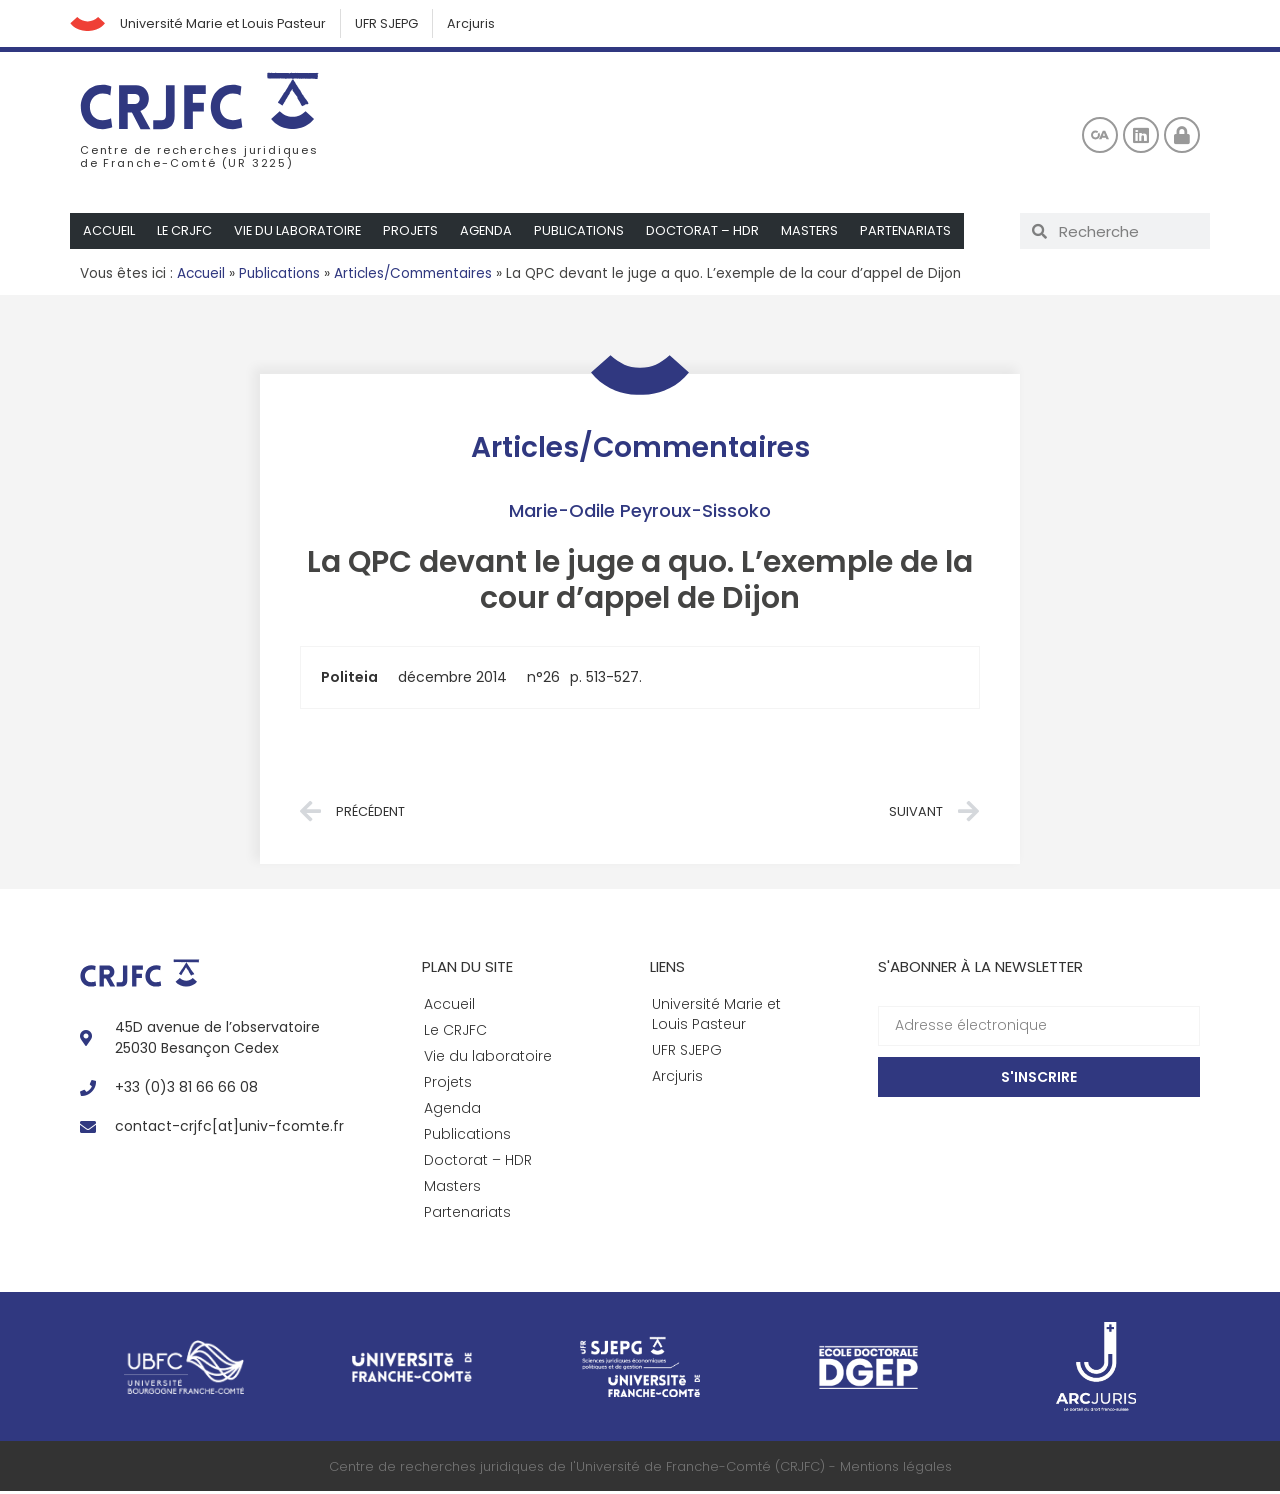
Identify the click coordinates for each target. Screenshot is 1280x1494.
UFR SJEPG (397, 24)
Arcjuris (485, 24)
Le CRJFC (186, 233)
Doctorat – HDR (708, 233)
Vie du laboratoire (300, 233)
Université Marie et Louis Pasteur (229, 24)
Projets (415, 233)
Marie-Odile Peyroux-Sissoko (640, 512)
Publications (585, 233)
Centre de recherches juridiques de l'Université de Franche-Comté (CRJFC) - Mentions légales (640, 1468)
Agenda (491, 233)
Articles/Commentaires (413, 276)
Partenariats (913, 233)
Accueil (109, 233)
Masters (816, 233)
